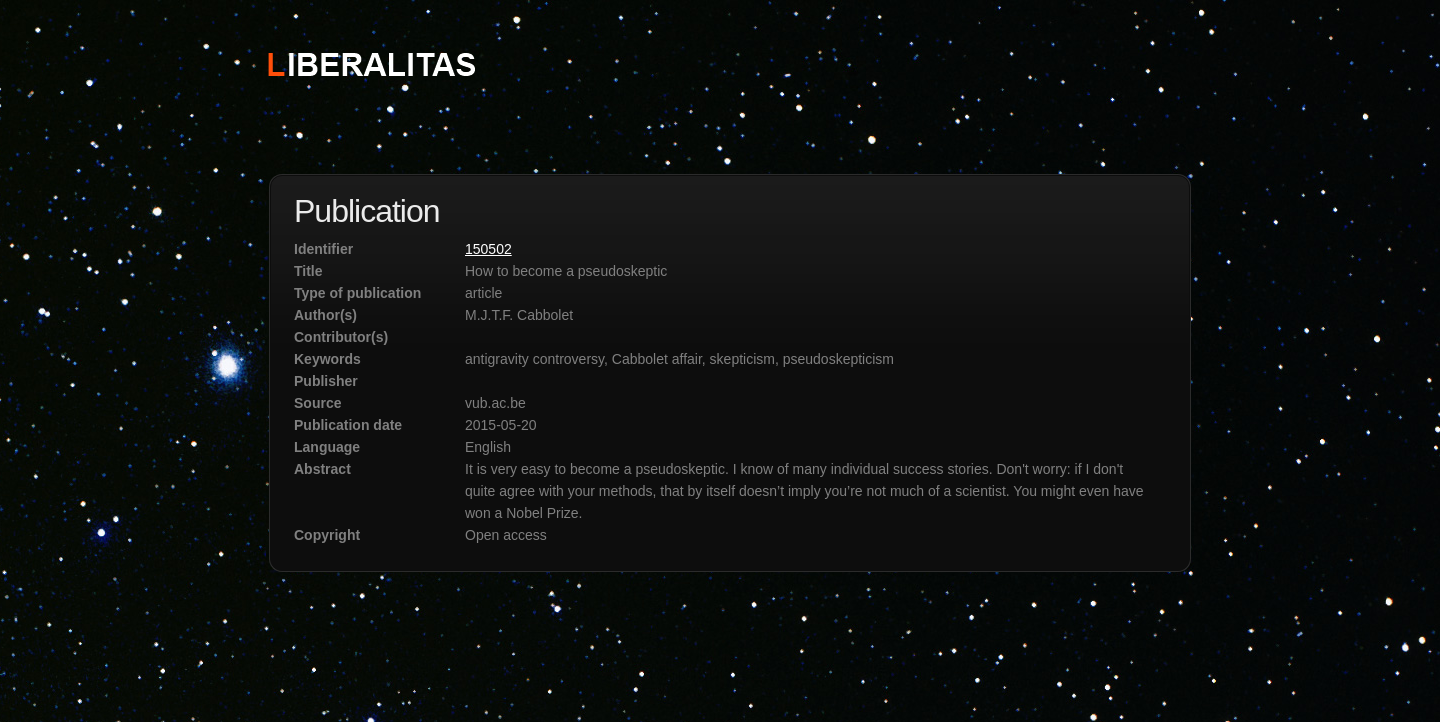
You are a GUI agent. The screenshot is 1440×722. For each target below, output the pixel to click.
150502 (488, 249)
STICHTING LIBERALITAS (370, 63)
